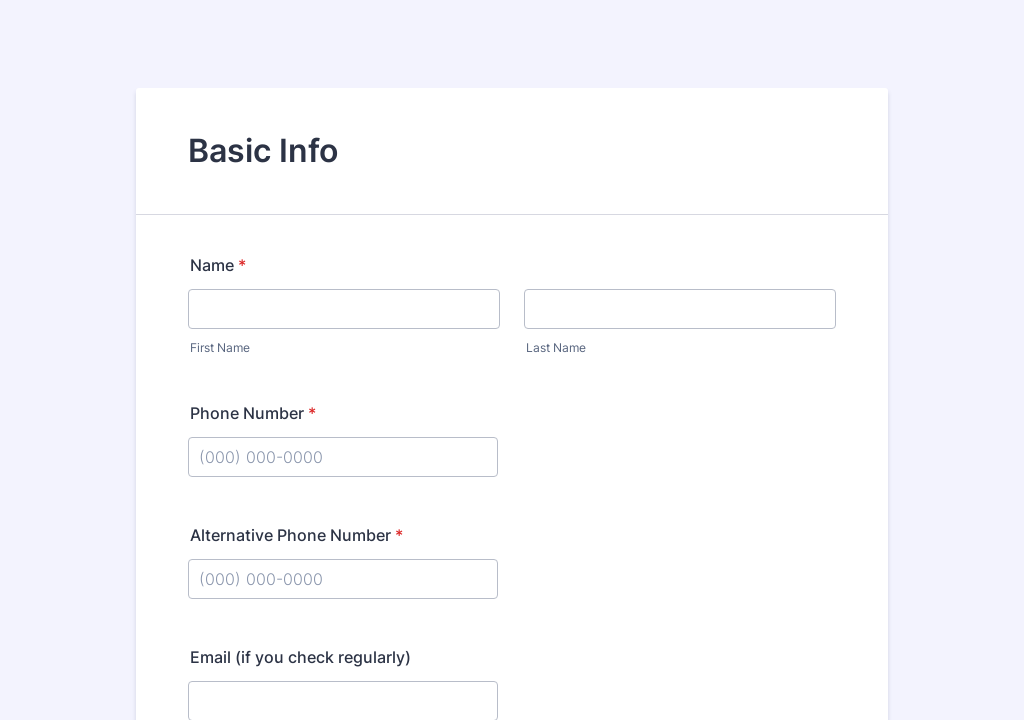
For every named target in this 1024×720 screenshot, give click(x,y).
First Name (220, 347)
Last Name (556, 347)
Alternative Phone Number (296, 535)
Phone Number (253, 413)
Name (218, 265)
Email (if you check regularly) (300, 657)
